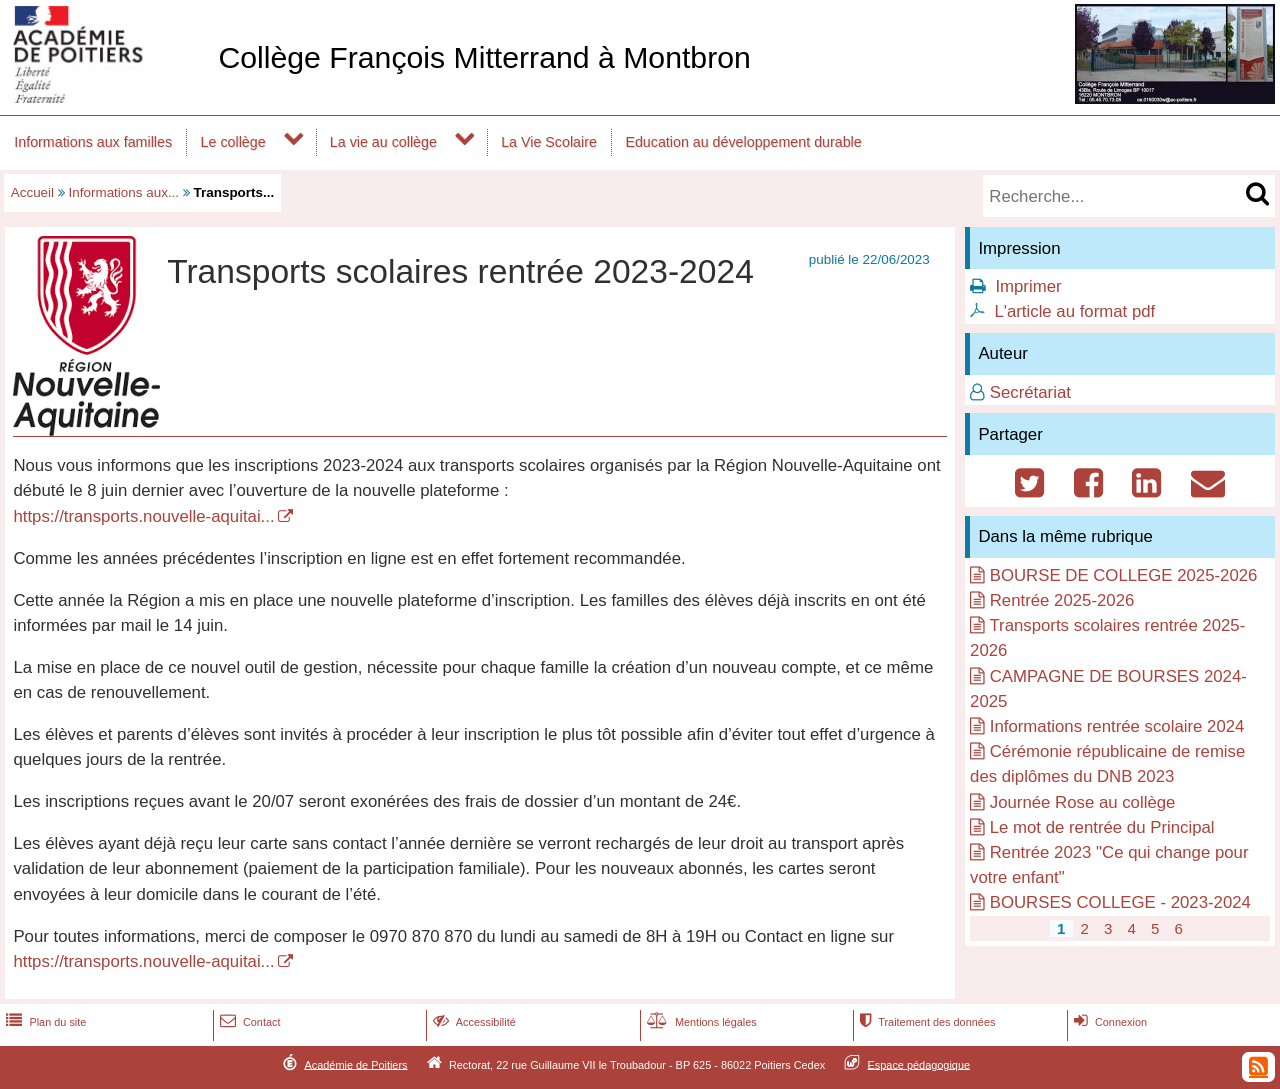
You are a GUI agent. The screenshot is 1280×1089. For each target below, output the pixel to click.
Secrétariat (1030, 392)
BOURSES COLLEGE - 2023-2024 (1120, 902)
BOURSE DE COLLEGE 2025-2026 (1124, 575)
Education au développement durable (743, 142)
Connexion (1108, 1022)
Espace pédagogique (919, 1064)
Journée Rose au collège (1083, 802)
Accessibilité (472, 1022)
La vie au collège (383, 142)
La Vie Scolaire (549, 142)
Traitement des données (925, 1022)
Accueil (32, 192)
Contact (248, 1022)
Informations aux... (124, 192)
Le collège (233, 142)
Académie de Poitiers (355, 1064)
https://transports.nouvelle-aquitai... (143, 516)
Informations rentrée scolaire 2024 (1117, 726)
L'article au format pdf (1074, 311)
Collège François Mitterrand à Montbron (484, 57)
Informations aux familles (93, 142)
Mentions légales (700, 1022)
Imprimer (1028, 286)
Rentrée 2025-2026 (1062, 600)
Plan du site (44, 1022)
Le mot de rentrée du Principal (1102, 827)
